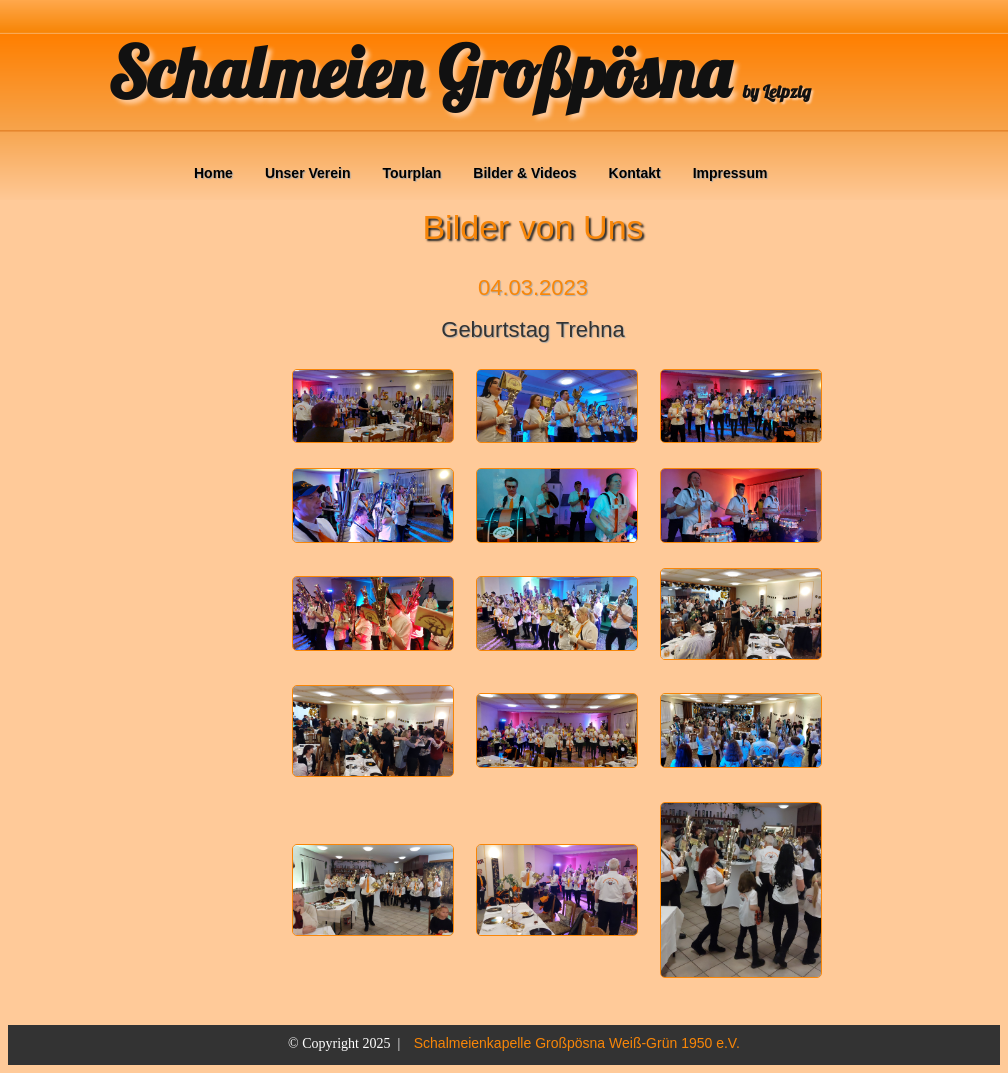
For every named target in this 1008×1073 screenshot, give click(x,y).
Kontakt (635, 173)
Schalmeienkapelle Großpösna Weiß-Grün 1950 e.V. (577, 1043)
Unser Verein (308, 173)
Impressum (730, 173)
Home (213, 173)
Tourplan (412, 173)
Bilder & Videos (524, 173)
